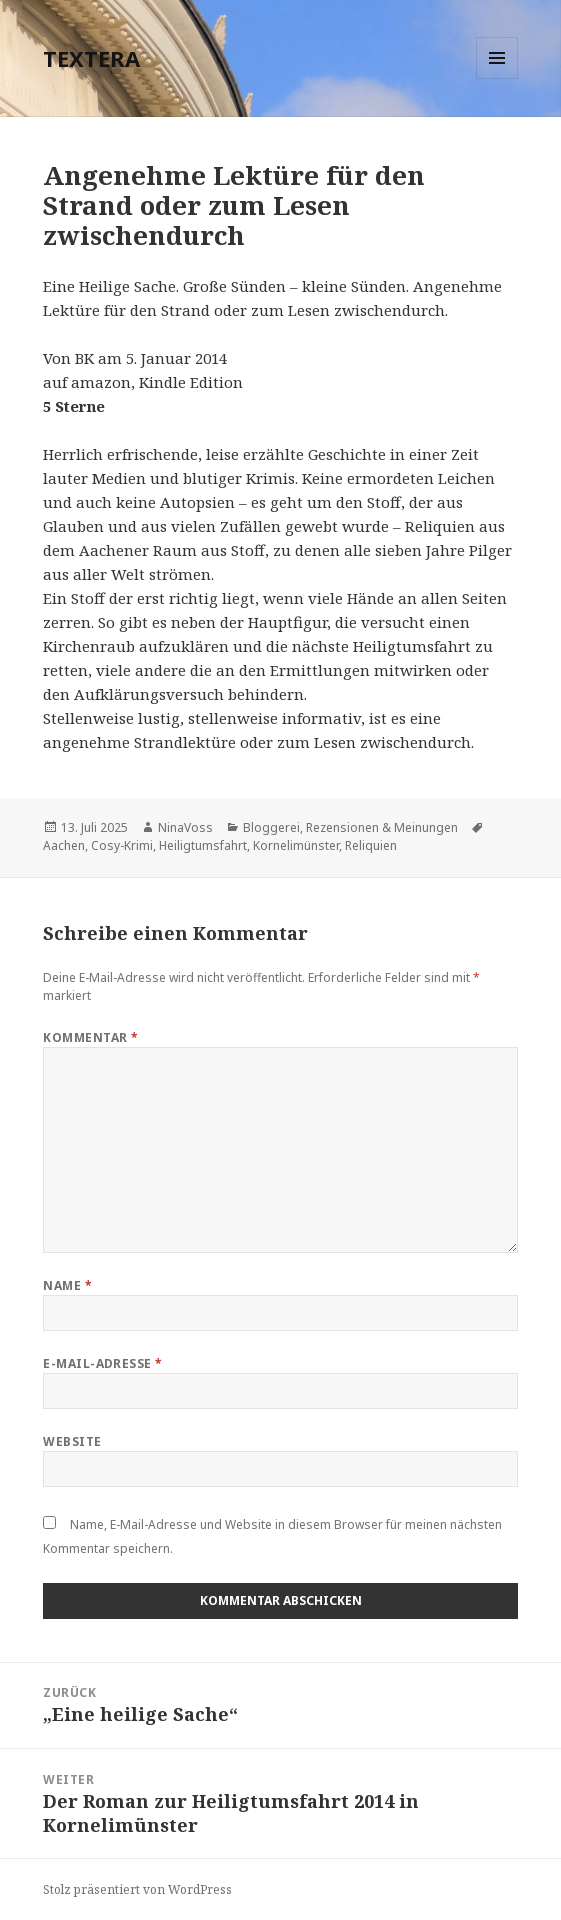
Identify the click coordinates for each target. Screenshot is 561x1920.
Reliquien (371, 845)
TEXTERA (91, 58)
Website (72, 1441)
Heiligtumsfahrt (203, 845)
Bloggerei (271, 827)
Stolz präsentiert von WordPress (137, 1889)
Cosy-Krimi (122, 845)
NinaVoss (185, 827)
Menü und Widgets (497, 78)
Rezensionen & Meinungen (382, 827)
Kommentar (90, 1037)
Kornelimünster (296, 845)
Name (67, 1285)
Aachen (64, 845)
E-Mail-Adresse (103, 1363)
